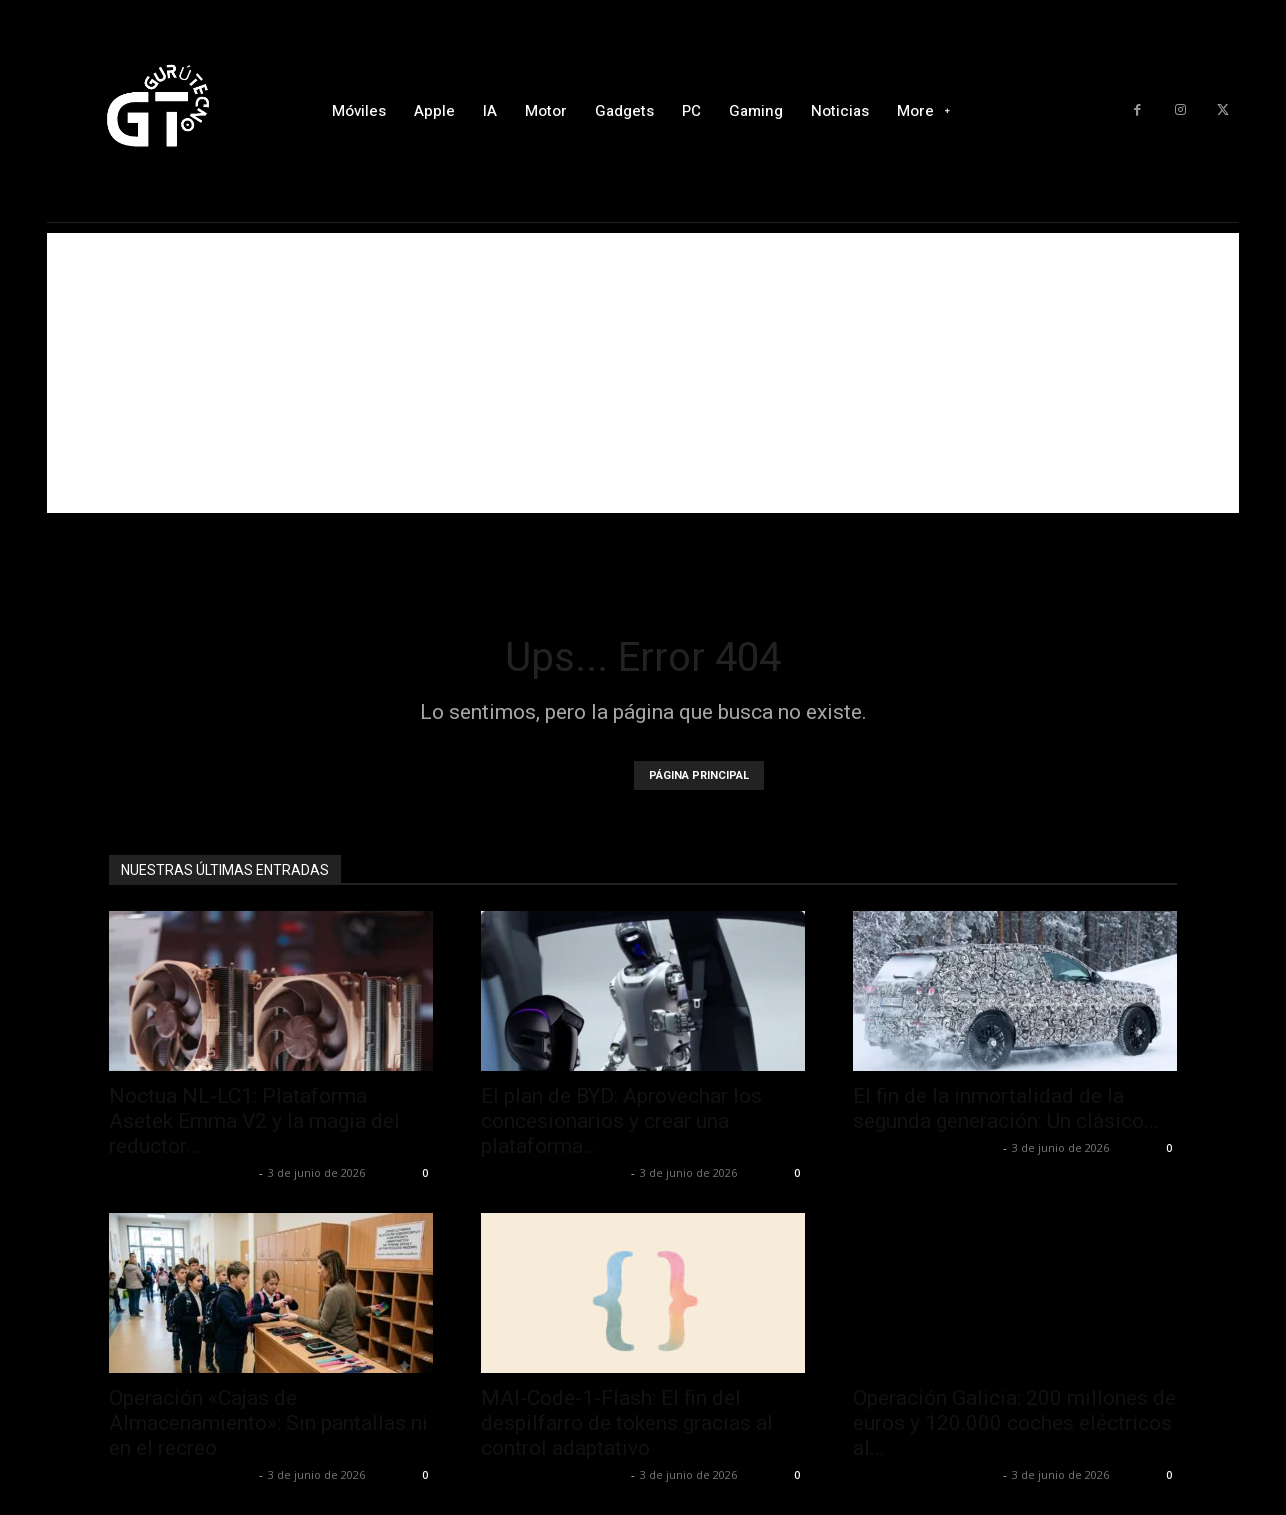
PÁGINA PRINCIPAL (699, 775)
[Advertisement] (643, 373)
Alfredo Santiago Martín (181, 1172)
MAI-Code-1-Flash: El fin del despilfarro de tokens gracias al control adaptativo (627, 1423)
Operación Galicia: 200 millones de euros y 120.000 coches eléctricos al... (1014, 1423)
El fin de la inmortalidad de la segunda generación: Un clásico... (1006, 1108)
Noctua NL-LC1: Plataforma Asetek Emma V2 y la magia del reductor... (254, 1121)
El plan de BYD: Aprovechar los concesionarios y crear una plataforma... (621, 1121)
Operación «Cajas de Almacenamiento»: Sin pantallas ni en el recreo (268, 1423)
